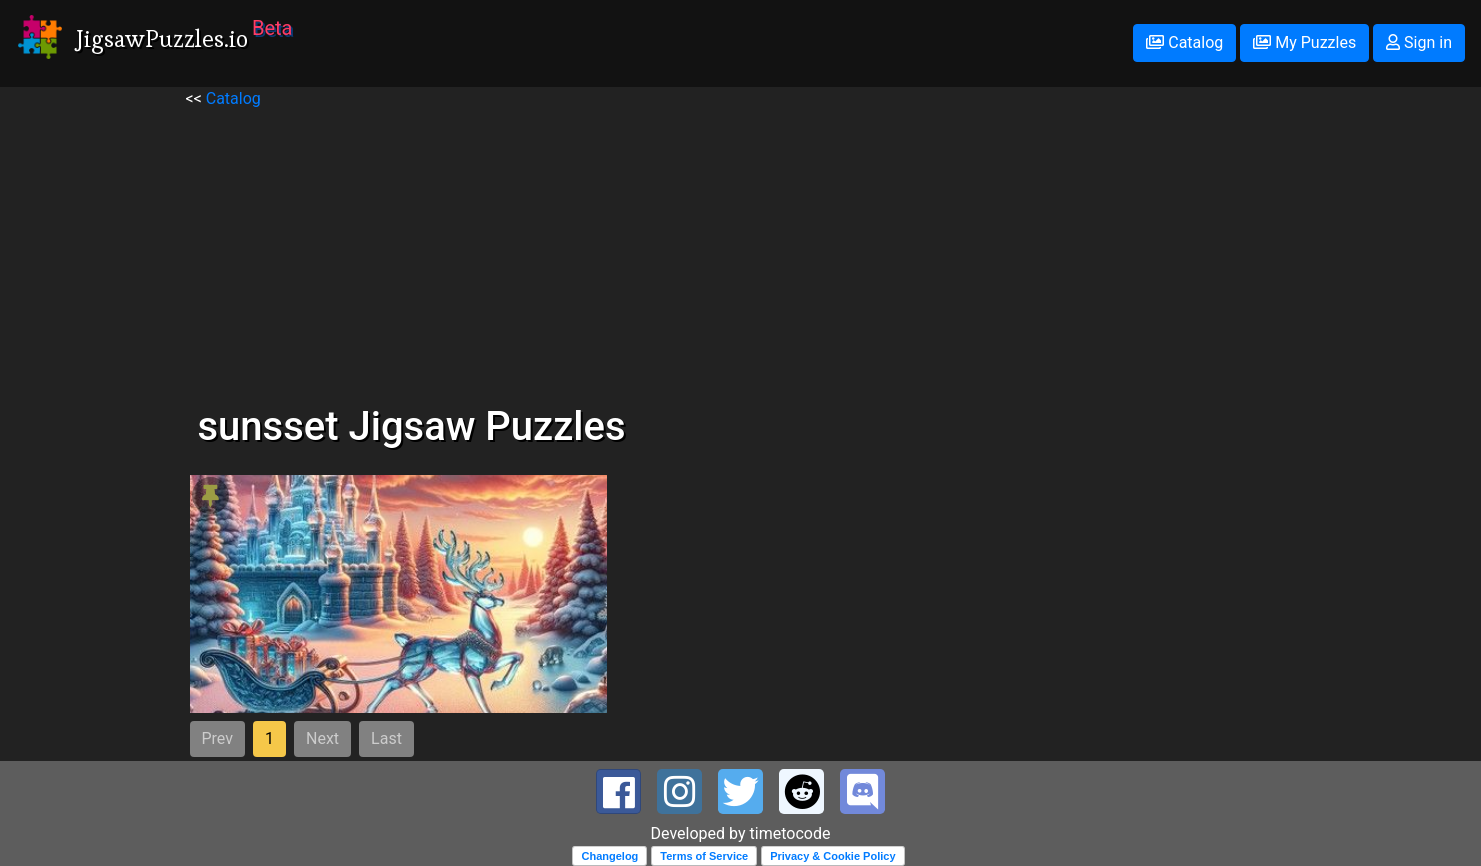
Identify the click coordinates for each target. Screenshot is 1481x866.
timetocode (790, 833)
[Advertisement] (741, 251)
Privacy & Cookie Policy (832, 856)
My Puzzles (1304, 42)
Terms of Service (704, 856)
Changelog (609, 856)
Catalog (1184, 42)
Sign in (1419, 42)
